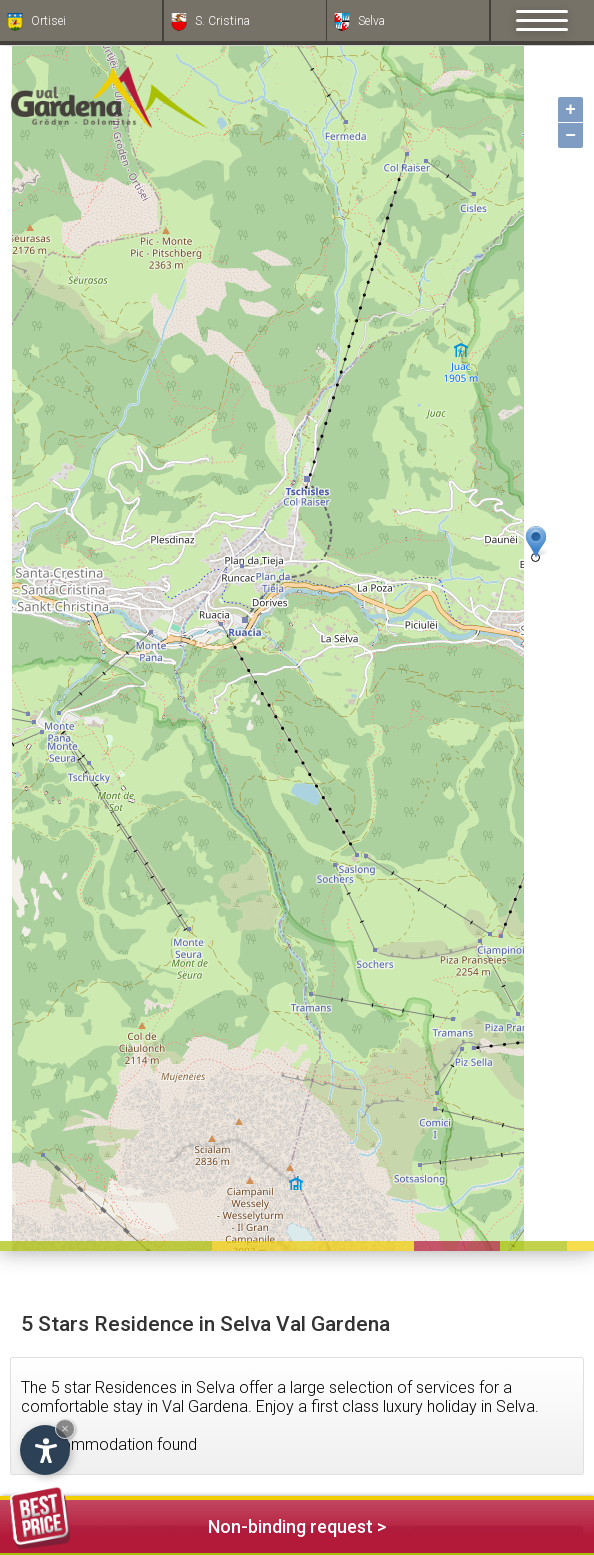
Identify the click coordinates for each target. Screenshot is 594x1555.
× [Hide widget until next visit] (65, 1428)
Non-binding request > (198, 1523)
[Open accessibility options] (45, 1450)
